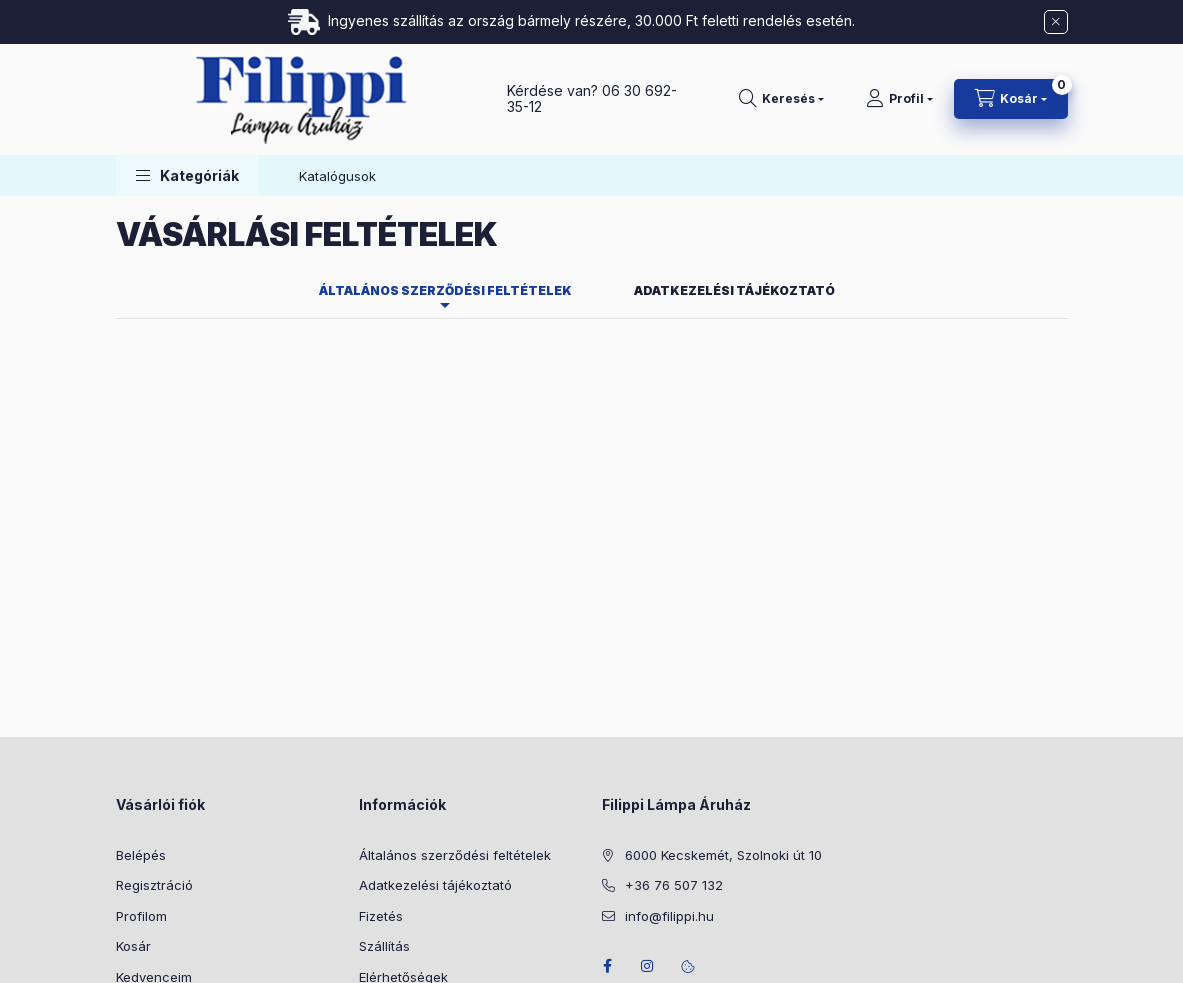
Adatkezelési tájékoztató (435, 740)
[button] (187, 30)
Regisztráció (154, 740)
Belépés (141, 710)
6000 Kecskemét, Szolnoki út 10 (723, 710)
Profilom (141, 771)
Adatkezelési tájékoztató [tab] (734, 145)
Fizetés (381, 771)
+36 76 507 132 (674, 740)
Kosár (133, 801)
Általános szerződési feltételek (455, 710)
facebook (608, 821)
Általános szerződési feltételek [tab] (445, 145)
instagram (648, 821)
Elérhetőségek (403, 832)
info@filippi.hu (669, 771)
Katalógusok (337, 31)
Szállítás (384, 801)
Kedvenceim (154, 832)
